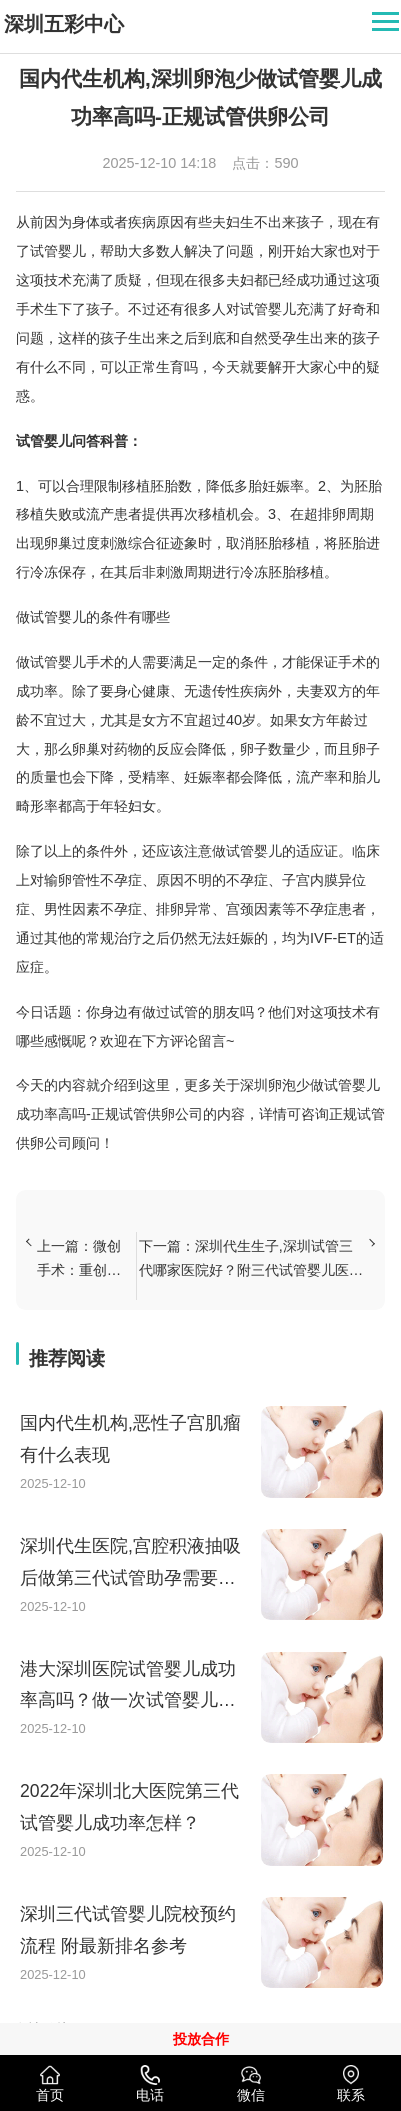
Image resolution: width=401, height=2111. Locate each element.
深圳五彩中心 (64, 24)
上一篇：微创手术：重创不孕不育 (79, 1260)
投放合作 (201, 2039)
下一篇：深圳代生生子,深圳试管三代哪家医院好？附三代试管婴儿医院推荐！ (251, 1260)
